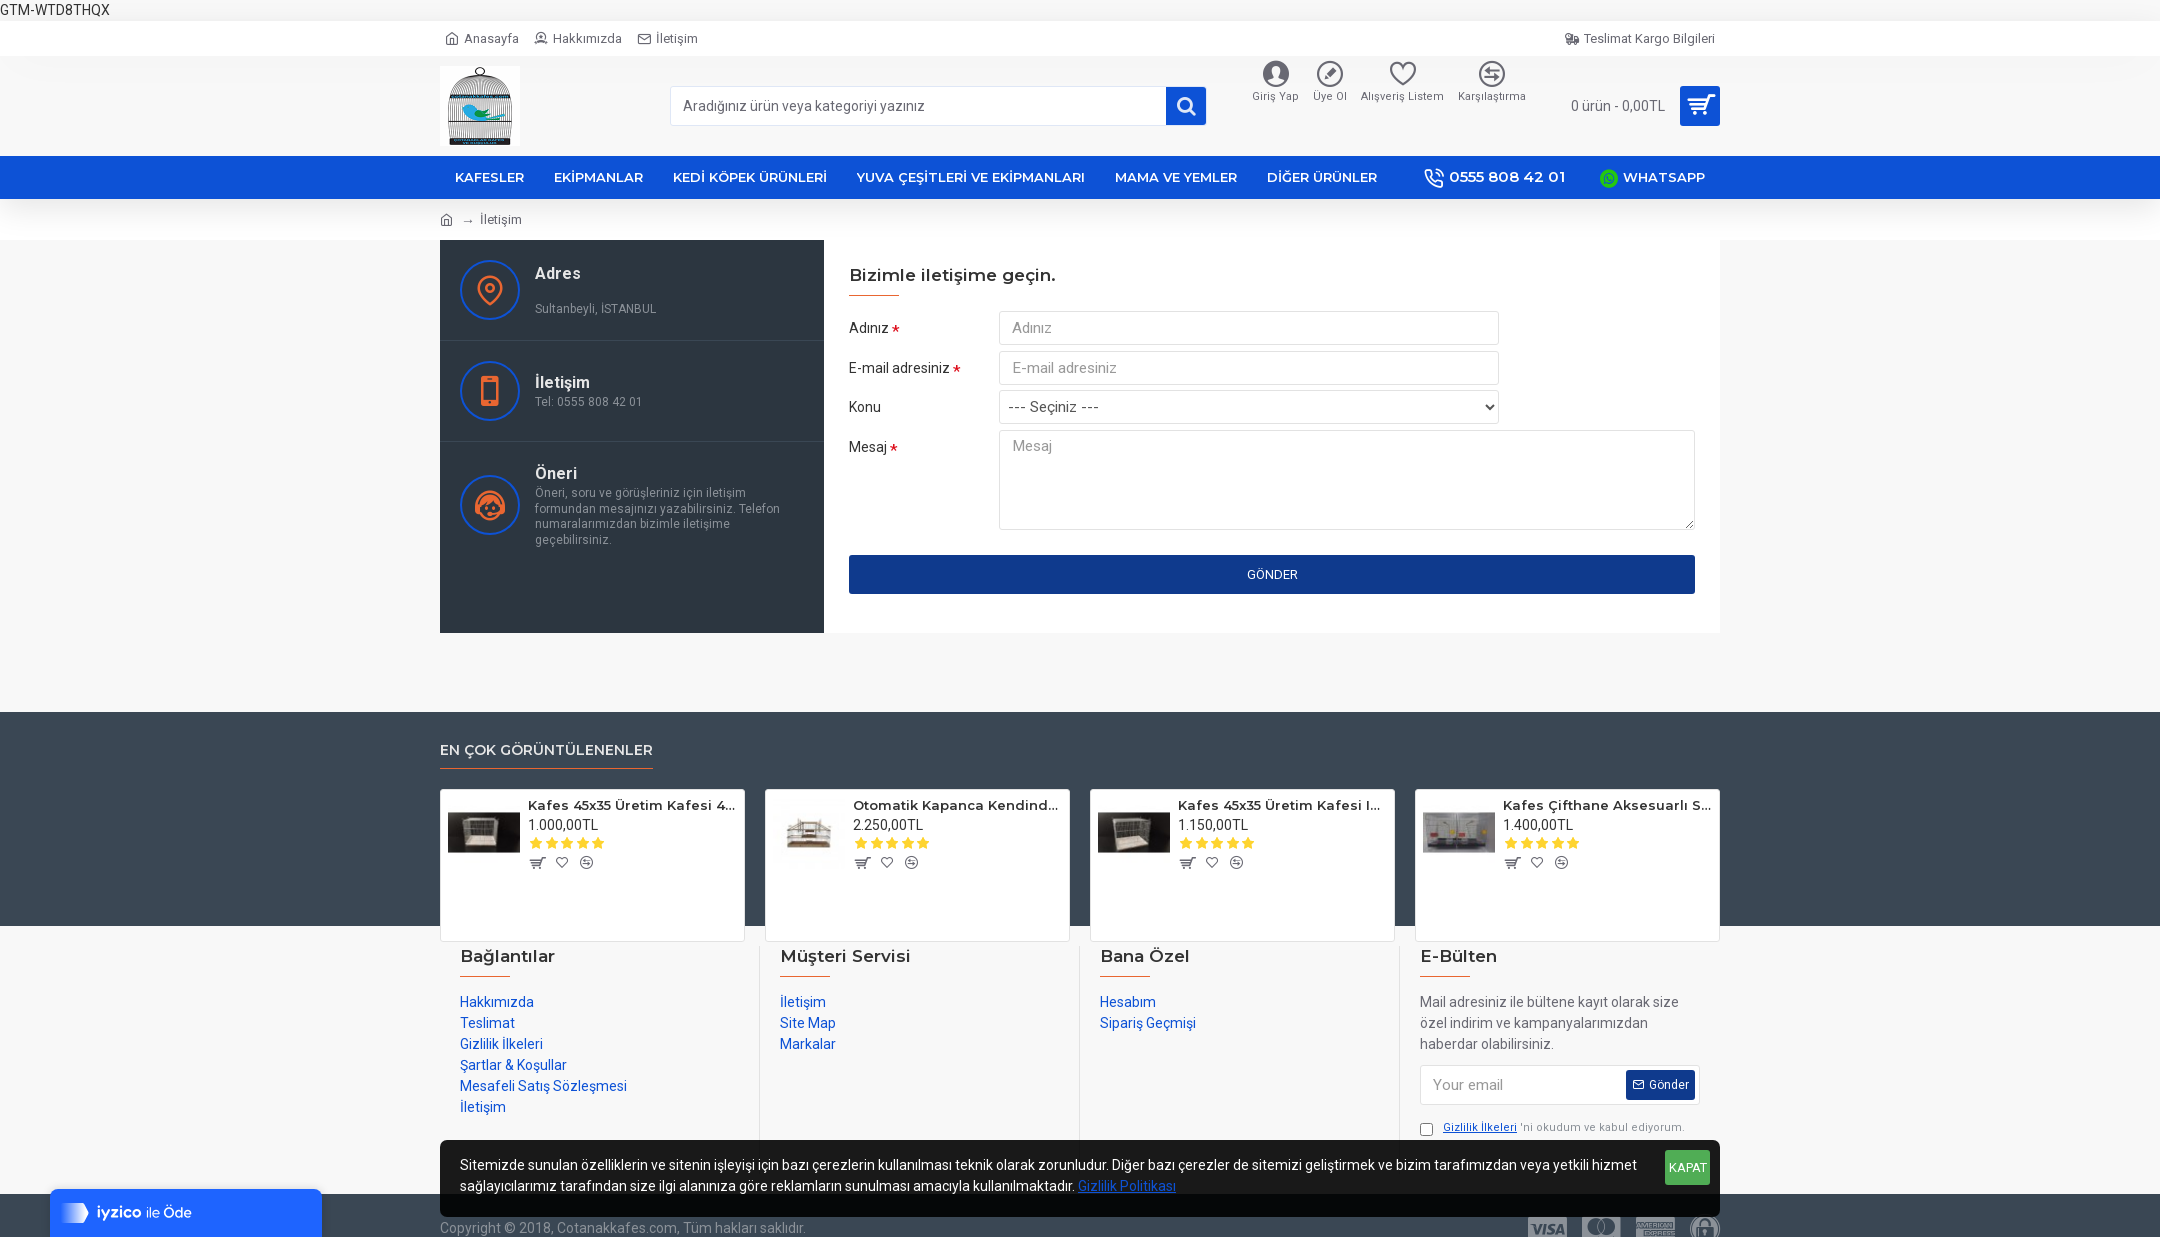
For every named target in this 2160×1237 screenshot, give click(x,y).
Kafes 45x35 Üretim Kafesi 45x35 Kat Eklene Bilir (632, 805)
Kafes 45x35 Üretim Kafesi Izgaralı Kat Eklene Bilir (1282, 805)
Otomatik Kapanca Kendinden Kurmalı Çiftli (957, 805)
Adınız (869, 328)
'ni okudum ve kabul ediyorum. (1552, 1128)
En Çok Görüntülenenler (546, 750)
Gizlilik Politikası (1127, 1186)
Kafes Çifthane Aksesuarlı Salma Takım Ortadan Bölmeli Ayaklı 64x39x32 (1607, 805)
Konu (865, 420)
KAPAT (1688, 1167)
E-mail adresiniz (899, 374)
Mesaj (868, 462)
